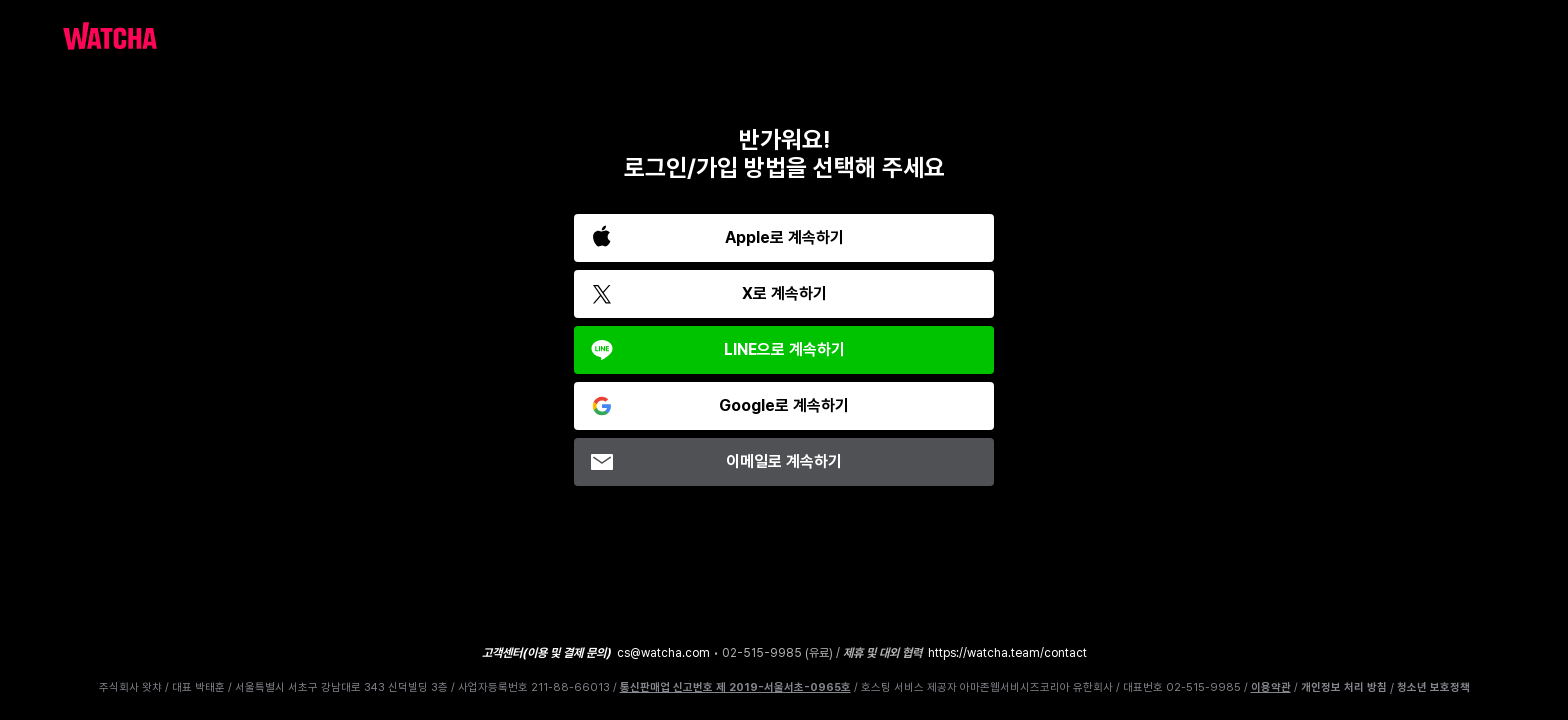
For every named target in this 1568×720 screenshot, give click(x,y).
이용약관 (1271, 687)
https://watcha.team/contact (1007, 653)
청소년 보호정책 (1433, 688)
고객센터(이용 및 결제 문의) (546, 653)
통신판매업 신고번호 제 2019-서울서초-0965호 (735, 687)
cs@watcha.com (663, 653)
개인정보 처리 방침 (1344, 688)
